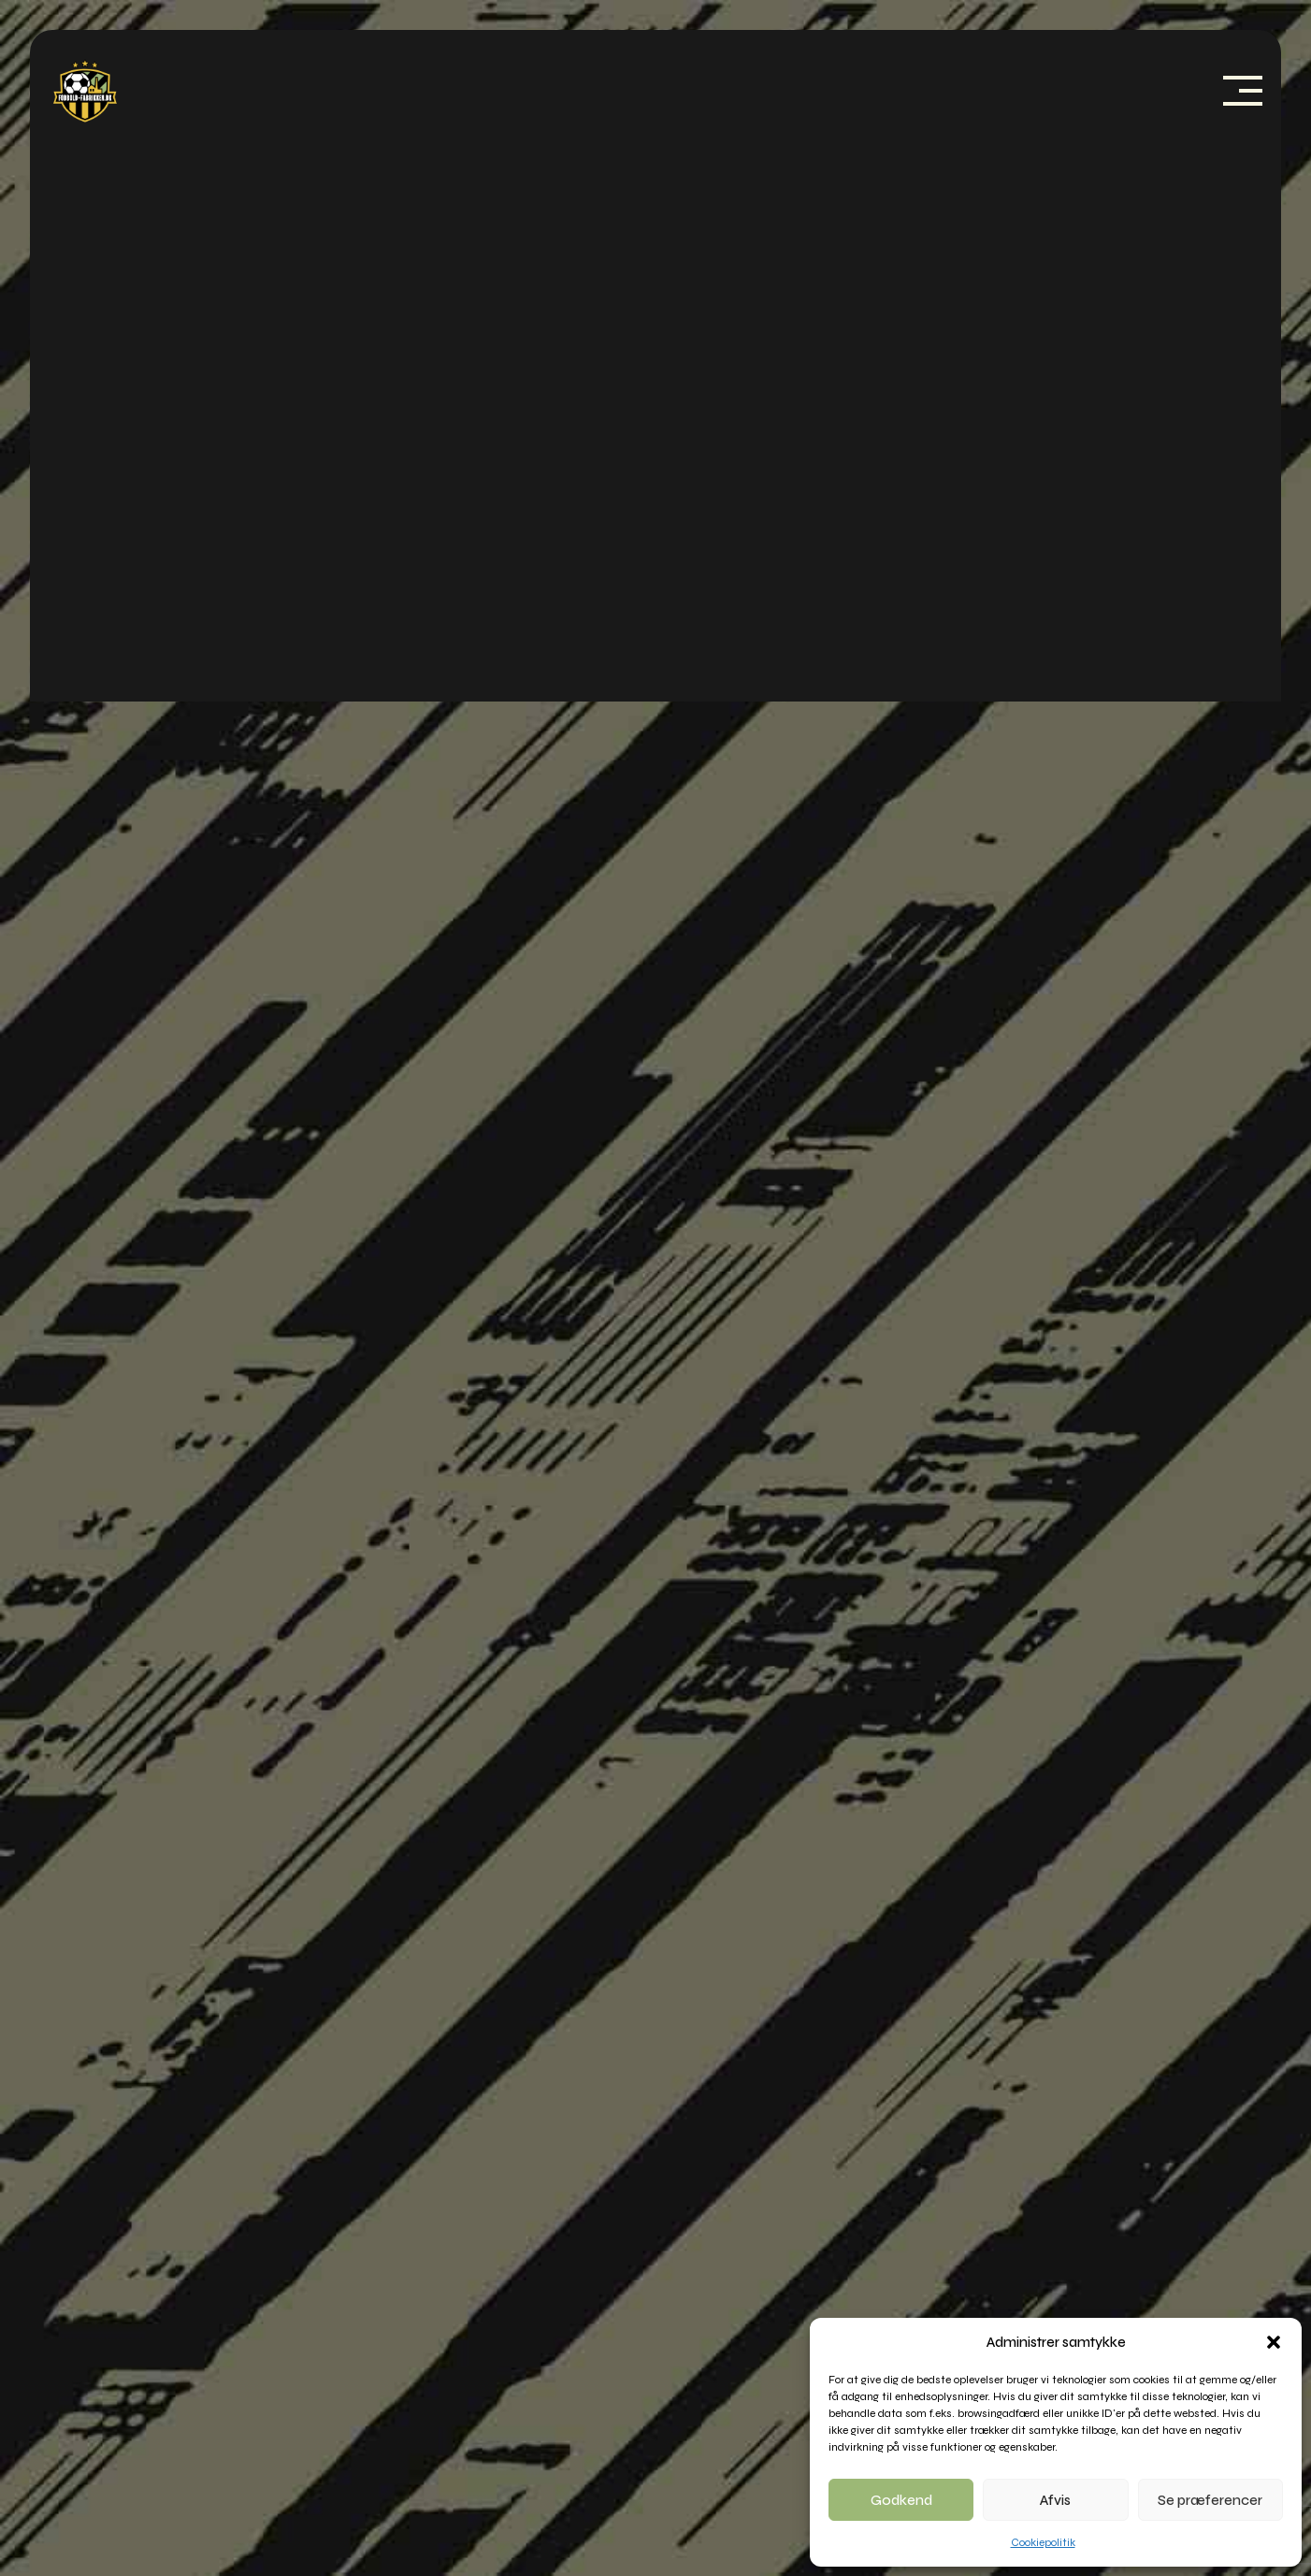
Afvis (1055, 2500)
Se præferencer (1210, 2500)
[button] (1273, 2342)
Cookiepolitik (1043, 2542)
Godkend (901, 2500)
